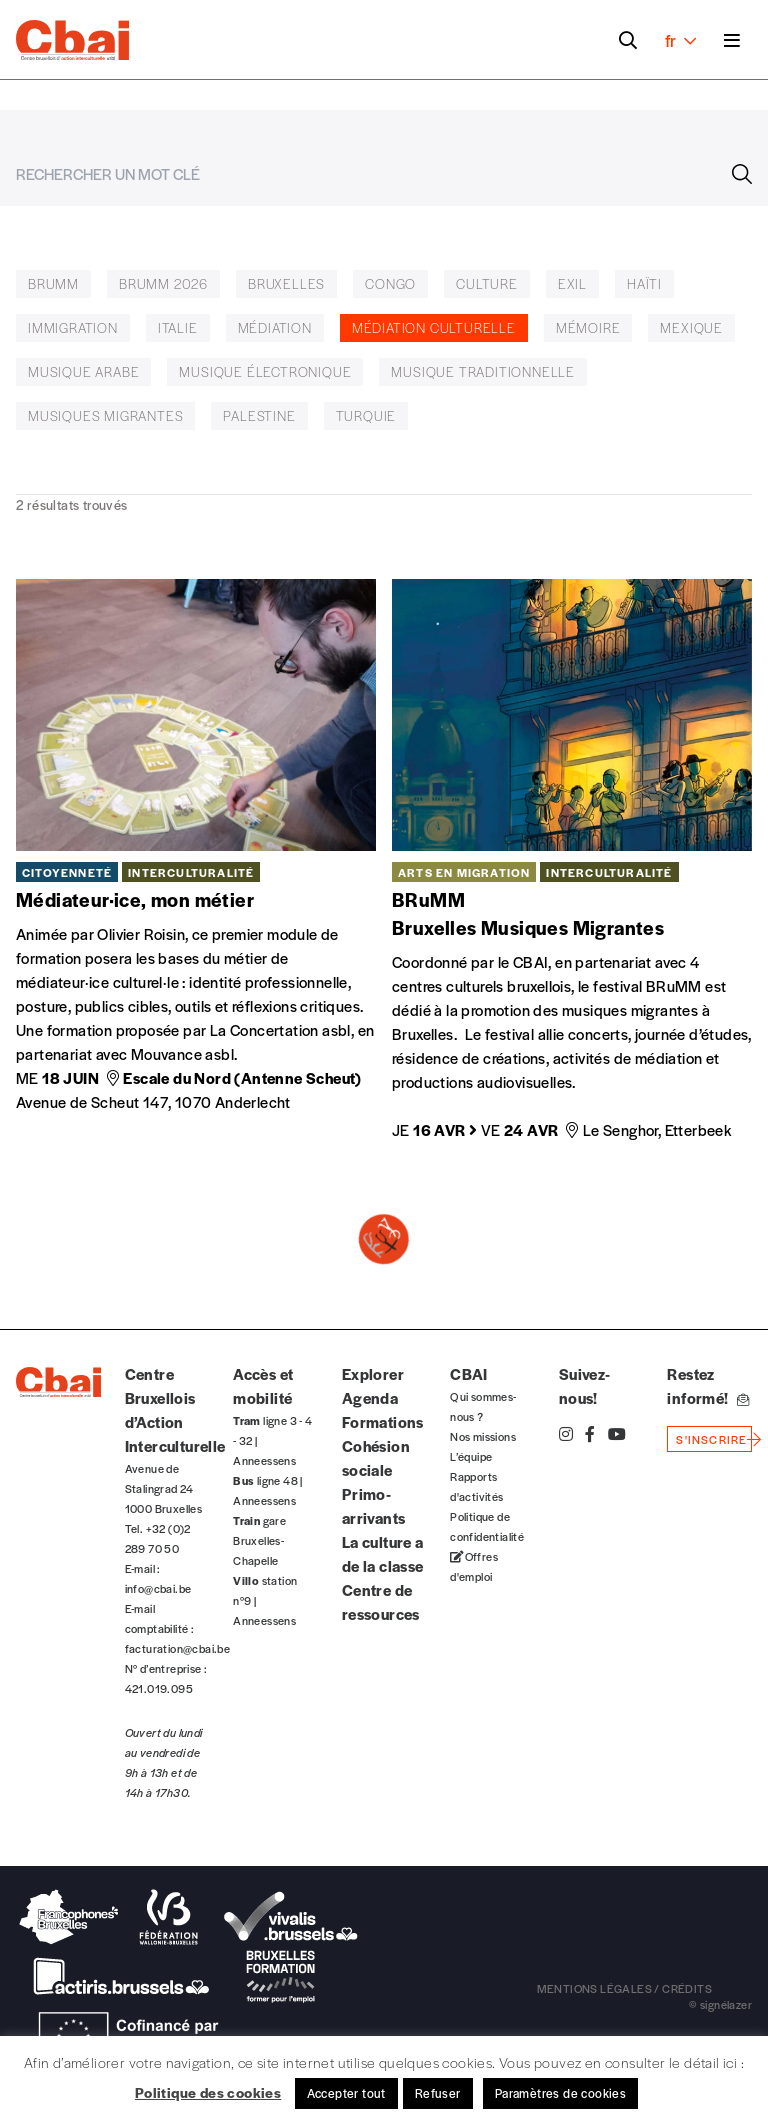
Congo (390, 283)
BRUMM (53, 283)
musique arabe (83, 371)
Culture (487, 283)
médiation (275, 327)
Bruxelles (286, 283)
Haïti (644, 283)
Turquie (366, 415)
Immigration (73, 327)
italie (178, 327)
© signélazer (720, 2004)
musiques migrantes (105, 415)
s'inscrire (711, 1439)
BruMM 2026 (163, 283)
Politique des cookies (208, 2092)
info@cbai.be (158, 1588)
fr (680, 40)
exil (572, 283)
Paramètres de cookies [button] (560, 2093)
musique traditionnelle (483, 371)
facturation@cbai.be (178, 1648)
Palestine (259, 415)
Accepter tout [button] (346, 2093)
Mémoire (588, 327)
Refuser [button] (438, 2093)
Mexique (691, 327)
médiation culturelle (434, 327)
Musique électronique (265, 371)
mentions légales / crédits (624, 1988)
